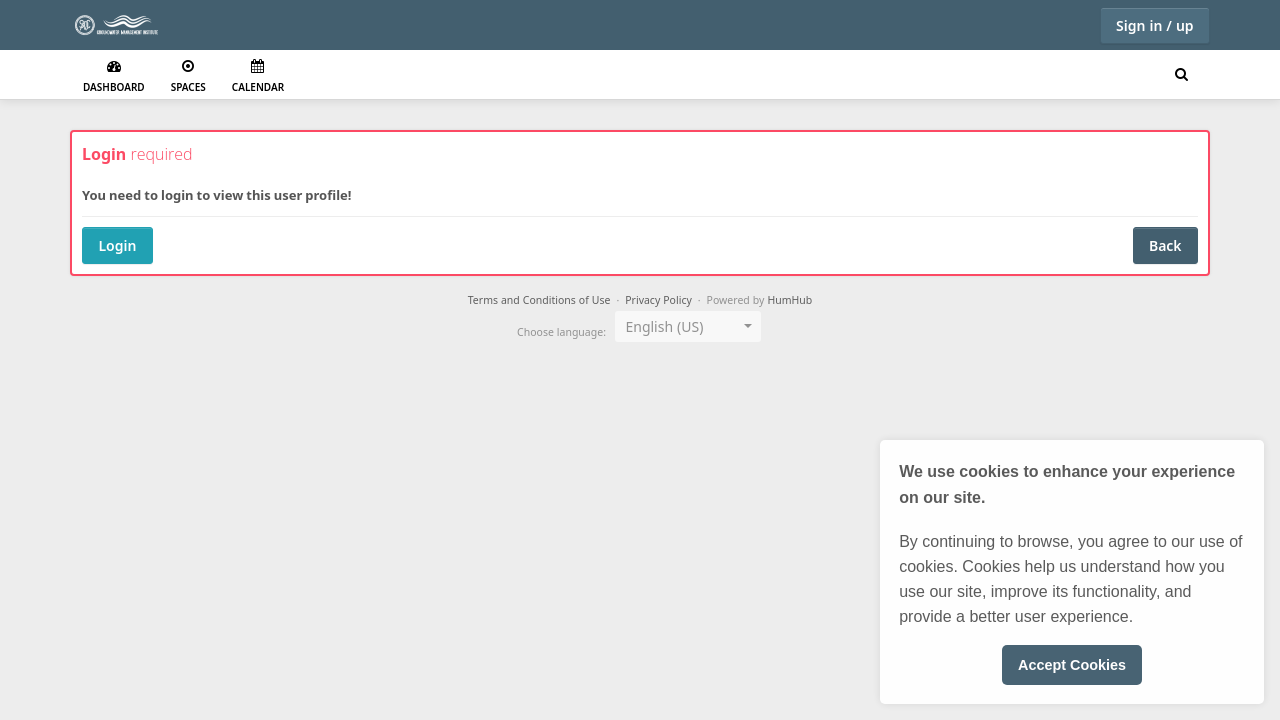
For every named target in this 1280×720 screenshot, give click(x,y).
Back (1165, 245)
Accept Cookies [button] (1072, 665)
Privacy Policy (658, 300)
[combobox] (688, 326)
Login (117, 245)
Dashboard (114, 76)
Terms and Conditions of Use (539, 300)
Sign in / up (1155, 25)
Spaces (188, 76)
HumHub (789, 300)
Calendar (258, 76)
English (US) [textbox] (664, 326)
